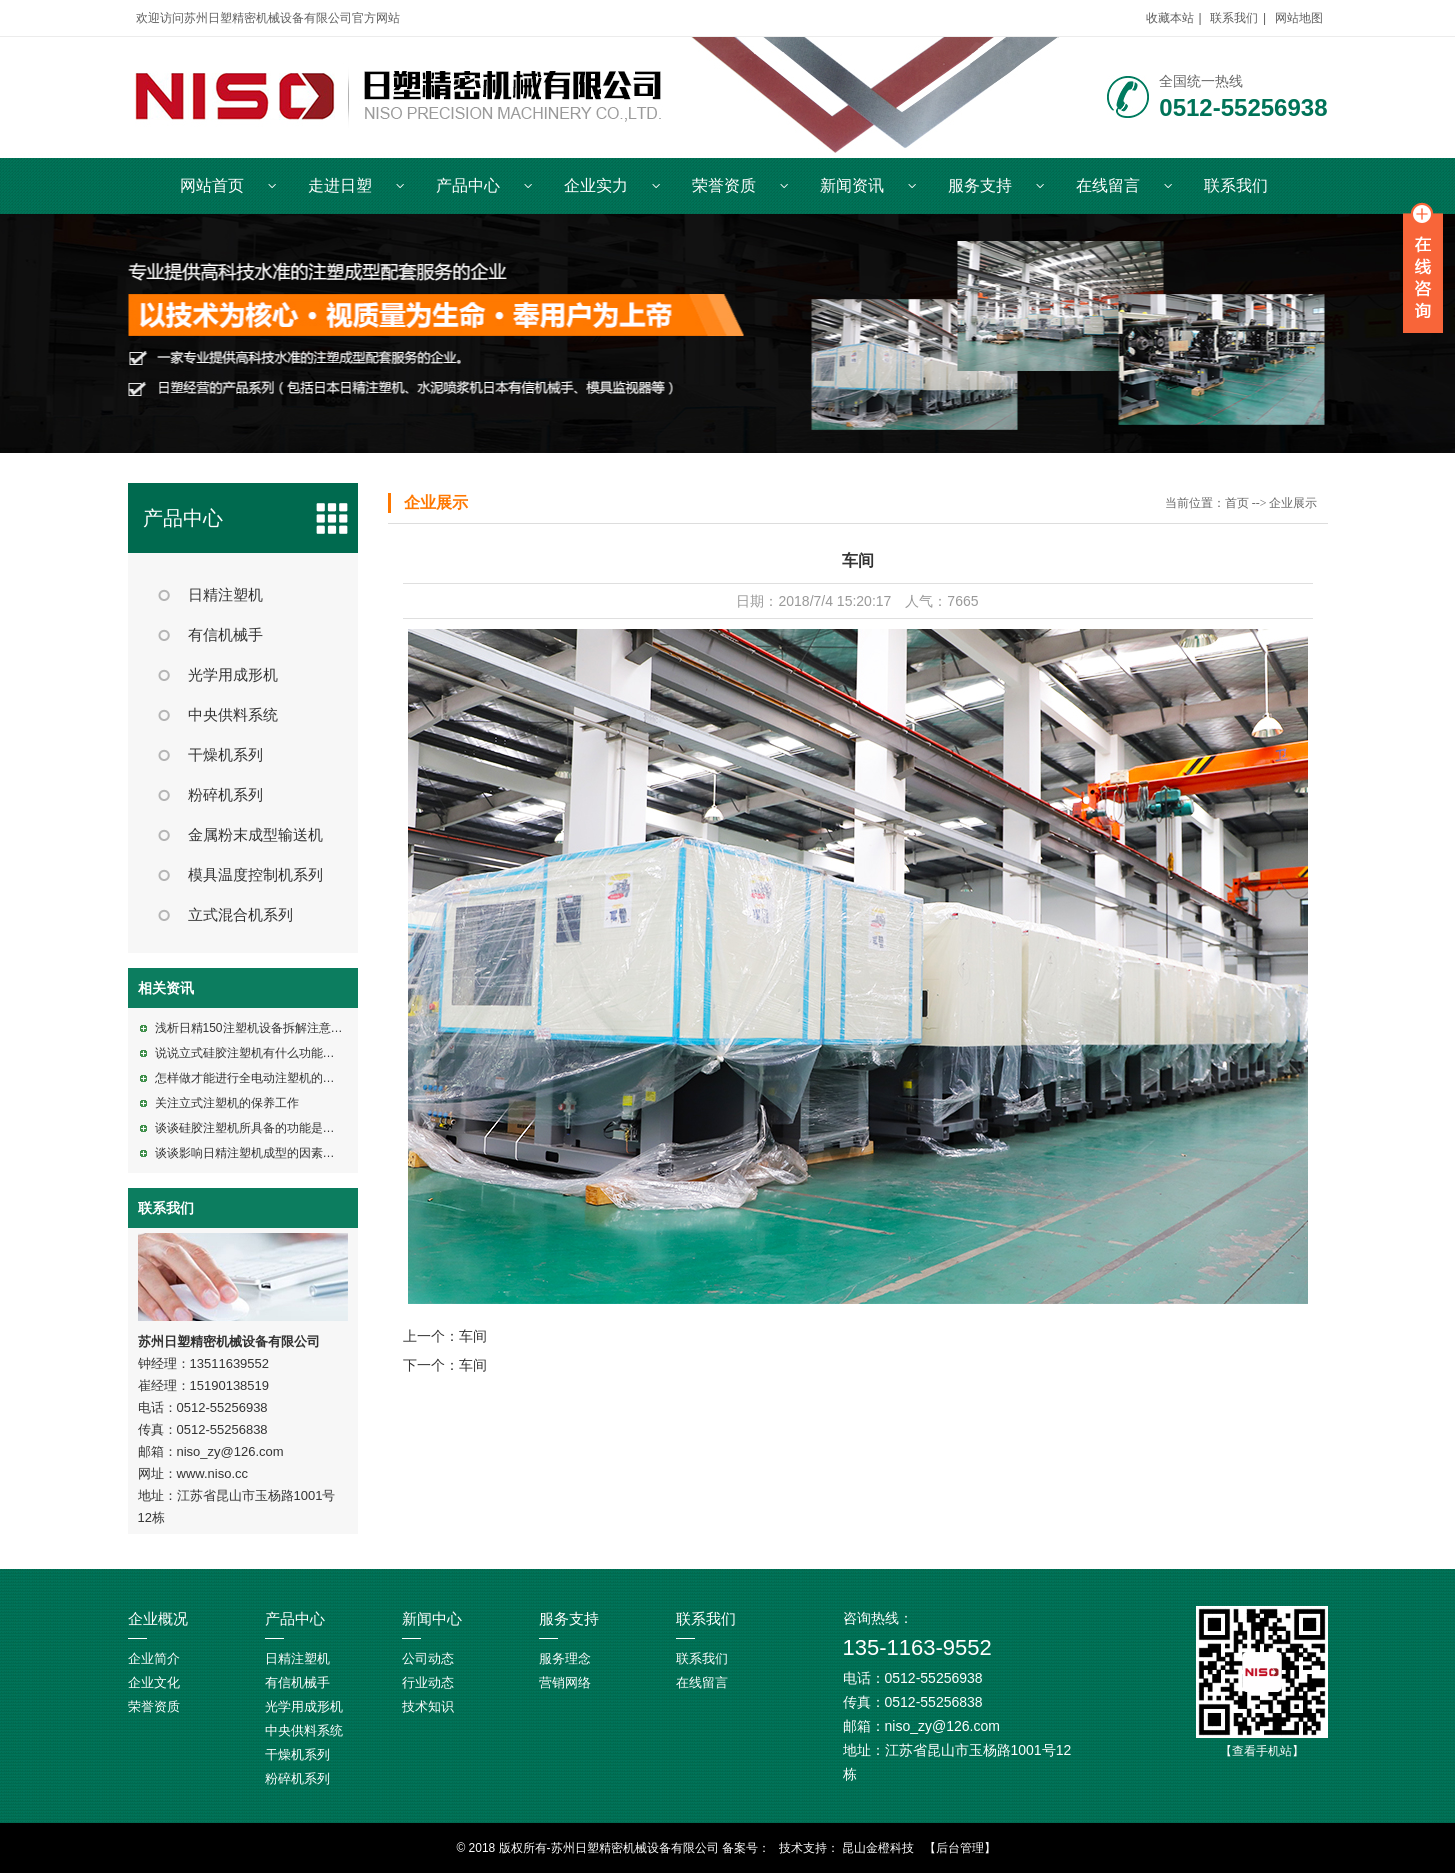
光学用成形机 (233, 675)
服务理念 (565, 1658)
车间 (473, 1336)
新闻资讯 (852, 185)
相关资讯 (166, 988)
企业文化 (154, 1682)
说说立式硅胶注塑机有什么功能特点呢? (260, 1053)
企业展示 (436, 502)
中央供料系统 (233, 715)
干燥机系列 (225, 755)
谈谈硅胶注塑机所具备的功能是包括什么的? (272, 1128)
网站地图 (1299, 18)
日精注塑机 (225, 595)
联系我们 (1234, 18)
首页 (1237, 503)
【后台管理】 (960, 1848)
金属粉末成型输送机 (255, 835)
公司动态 (428, 1658)
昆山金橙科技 (878, 1848)
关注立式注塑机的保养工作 (227, 1103)
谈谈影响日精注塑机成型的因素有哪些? (260, 1153)
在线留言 (1108, 185)
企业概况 (158, 1619)
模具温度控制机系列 (255, 875)
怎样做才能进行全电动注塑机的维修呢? (260, 1078)
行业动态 (428, 1682)
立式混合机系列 (240, 915)
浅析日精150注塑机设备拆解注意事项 (255, 1028)
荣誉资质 (724, 185)
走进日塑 (340, 185)
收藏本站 (1170, 18)
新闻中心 (432, 1619)
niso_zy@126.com (230, 1451)
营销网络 (565, 1682)
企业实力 (596, 185)
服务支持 (980, 185)
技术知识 (428, 1706)
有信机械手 (225, 635)
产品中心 (468, 185)
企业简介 (154, 1658)
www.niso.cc (213, 1473)
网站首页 (212, 185)
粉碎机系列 (225, 795)
